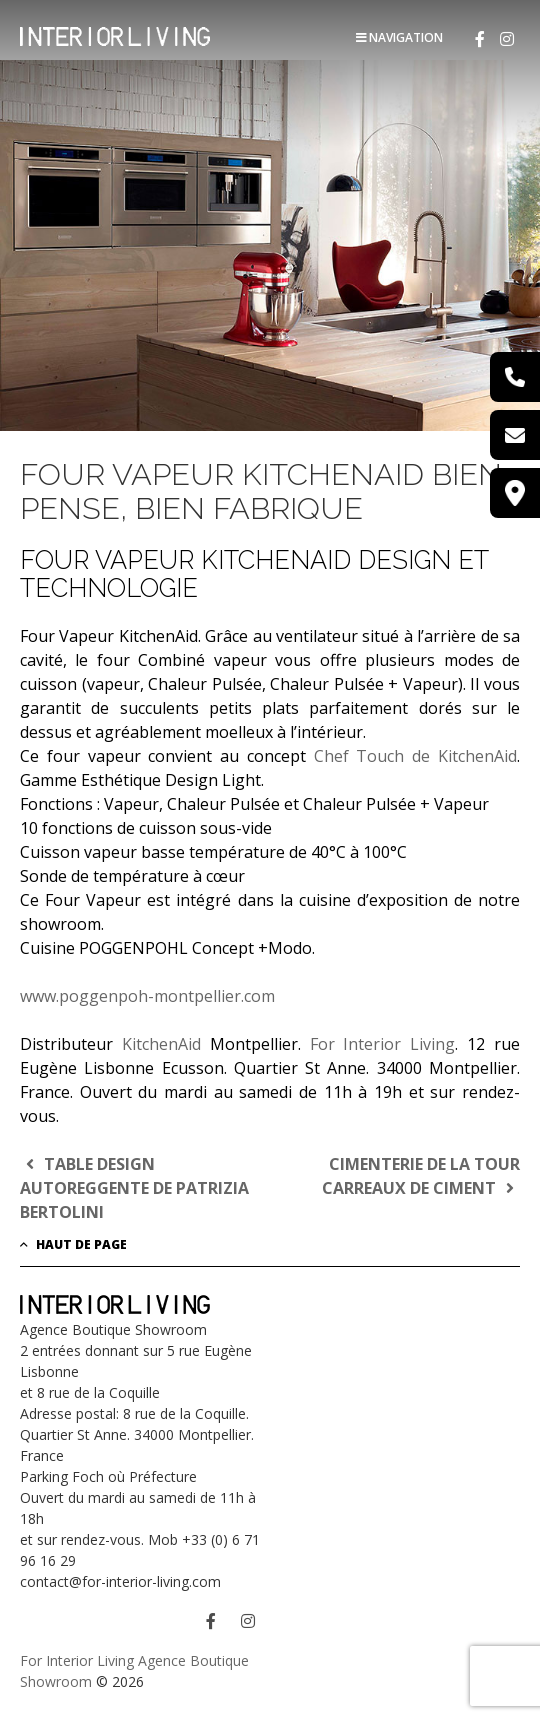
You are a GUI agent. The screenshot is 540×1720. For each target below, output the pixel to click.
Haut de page (73, 1244)
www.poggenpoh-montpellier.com (147, 996)
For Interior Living (383, 1044)
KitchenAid (161, 1044)
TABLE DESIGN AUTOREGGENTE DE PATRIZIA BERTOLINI (134, 1188)
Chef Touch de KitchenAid (415, 756)
